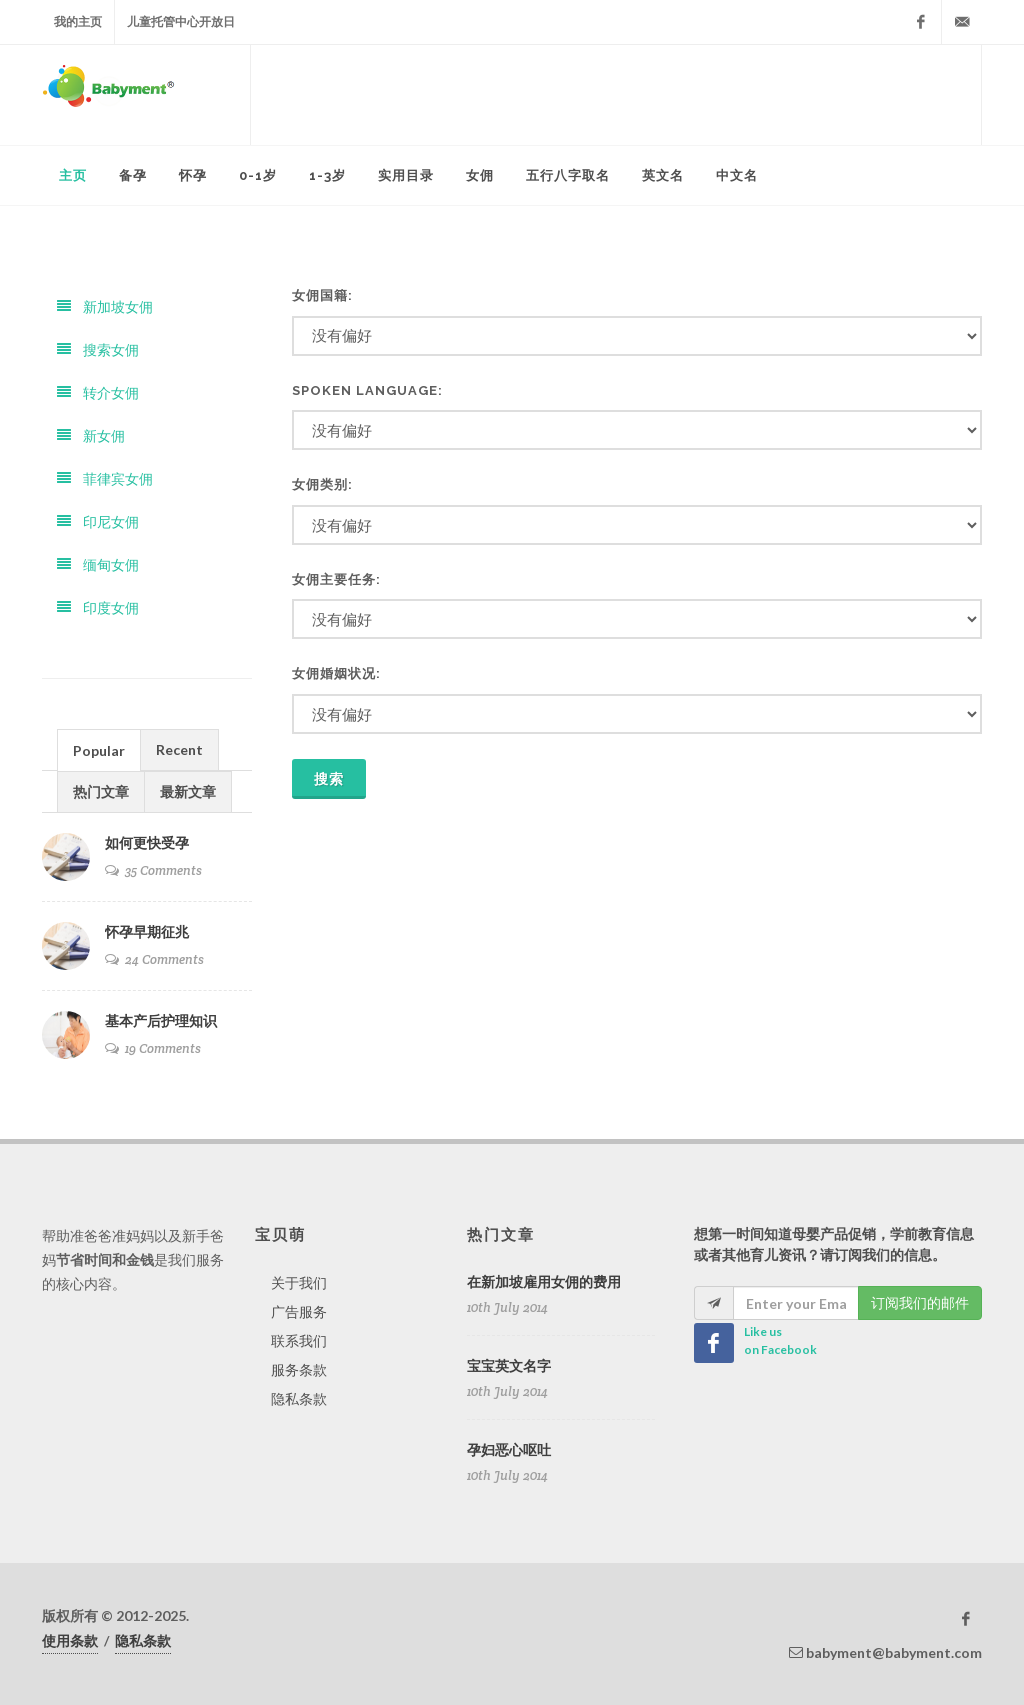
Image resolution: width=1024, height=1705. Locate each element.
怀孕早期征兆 (147, 932)
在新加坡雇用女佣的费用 (544, 1282)
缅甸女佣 (98, 564)
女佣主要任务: (336, 579)
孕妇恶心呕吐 (509, 1450)
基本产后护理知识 (161, 1021)
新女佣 (91, 435)
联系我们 (299, 1340)
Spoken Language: (367, 390)
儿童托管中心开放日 (181, 21)
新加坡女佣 (105, 306)
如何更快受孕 (147, 843)
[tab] (99, 749)
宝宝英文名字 (509, 1366)
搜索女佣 (98, 349)
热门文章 (101, 791)
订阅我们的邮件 (920, 1302)
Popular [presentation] (99, 750)
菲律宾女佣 (105, 478)
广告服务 (299, 1311)
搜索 (329, 778)
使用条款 (70, 1640)
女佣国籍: (322, 295)
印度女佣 (98, 607)
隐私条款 (299, 1398)
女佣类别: (322, 484)
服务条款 (299, 1369)
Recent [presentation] (179, 749)
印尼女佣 (98, 521)
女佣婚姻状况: (336, 673)
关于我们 (299, 1282)
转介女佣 (98, 392)
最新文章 (188, 791)
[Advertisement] (616, 95)
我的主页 (78, 21)
